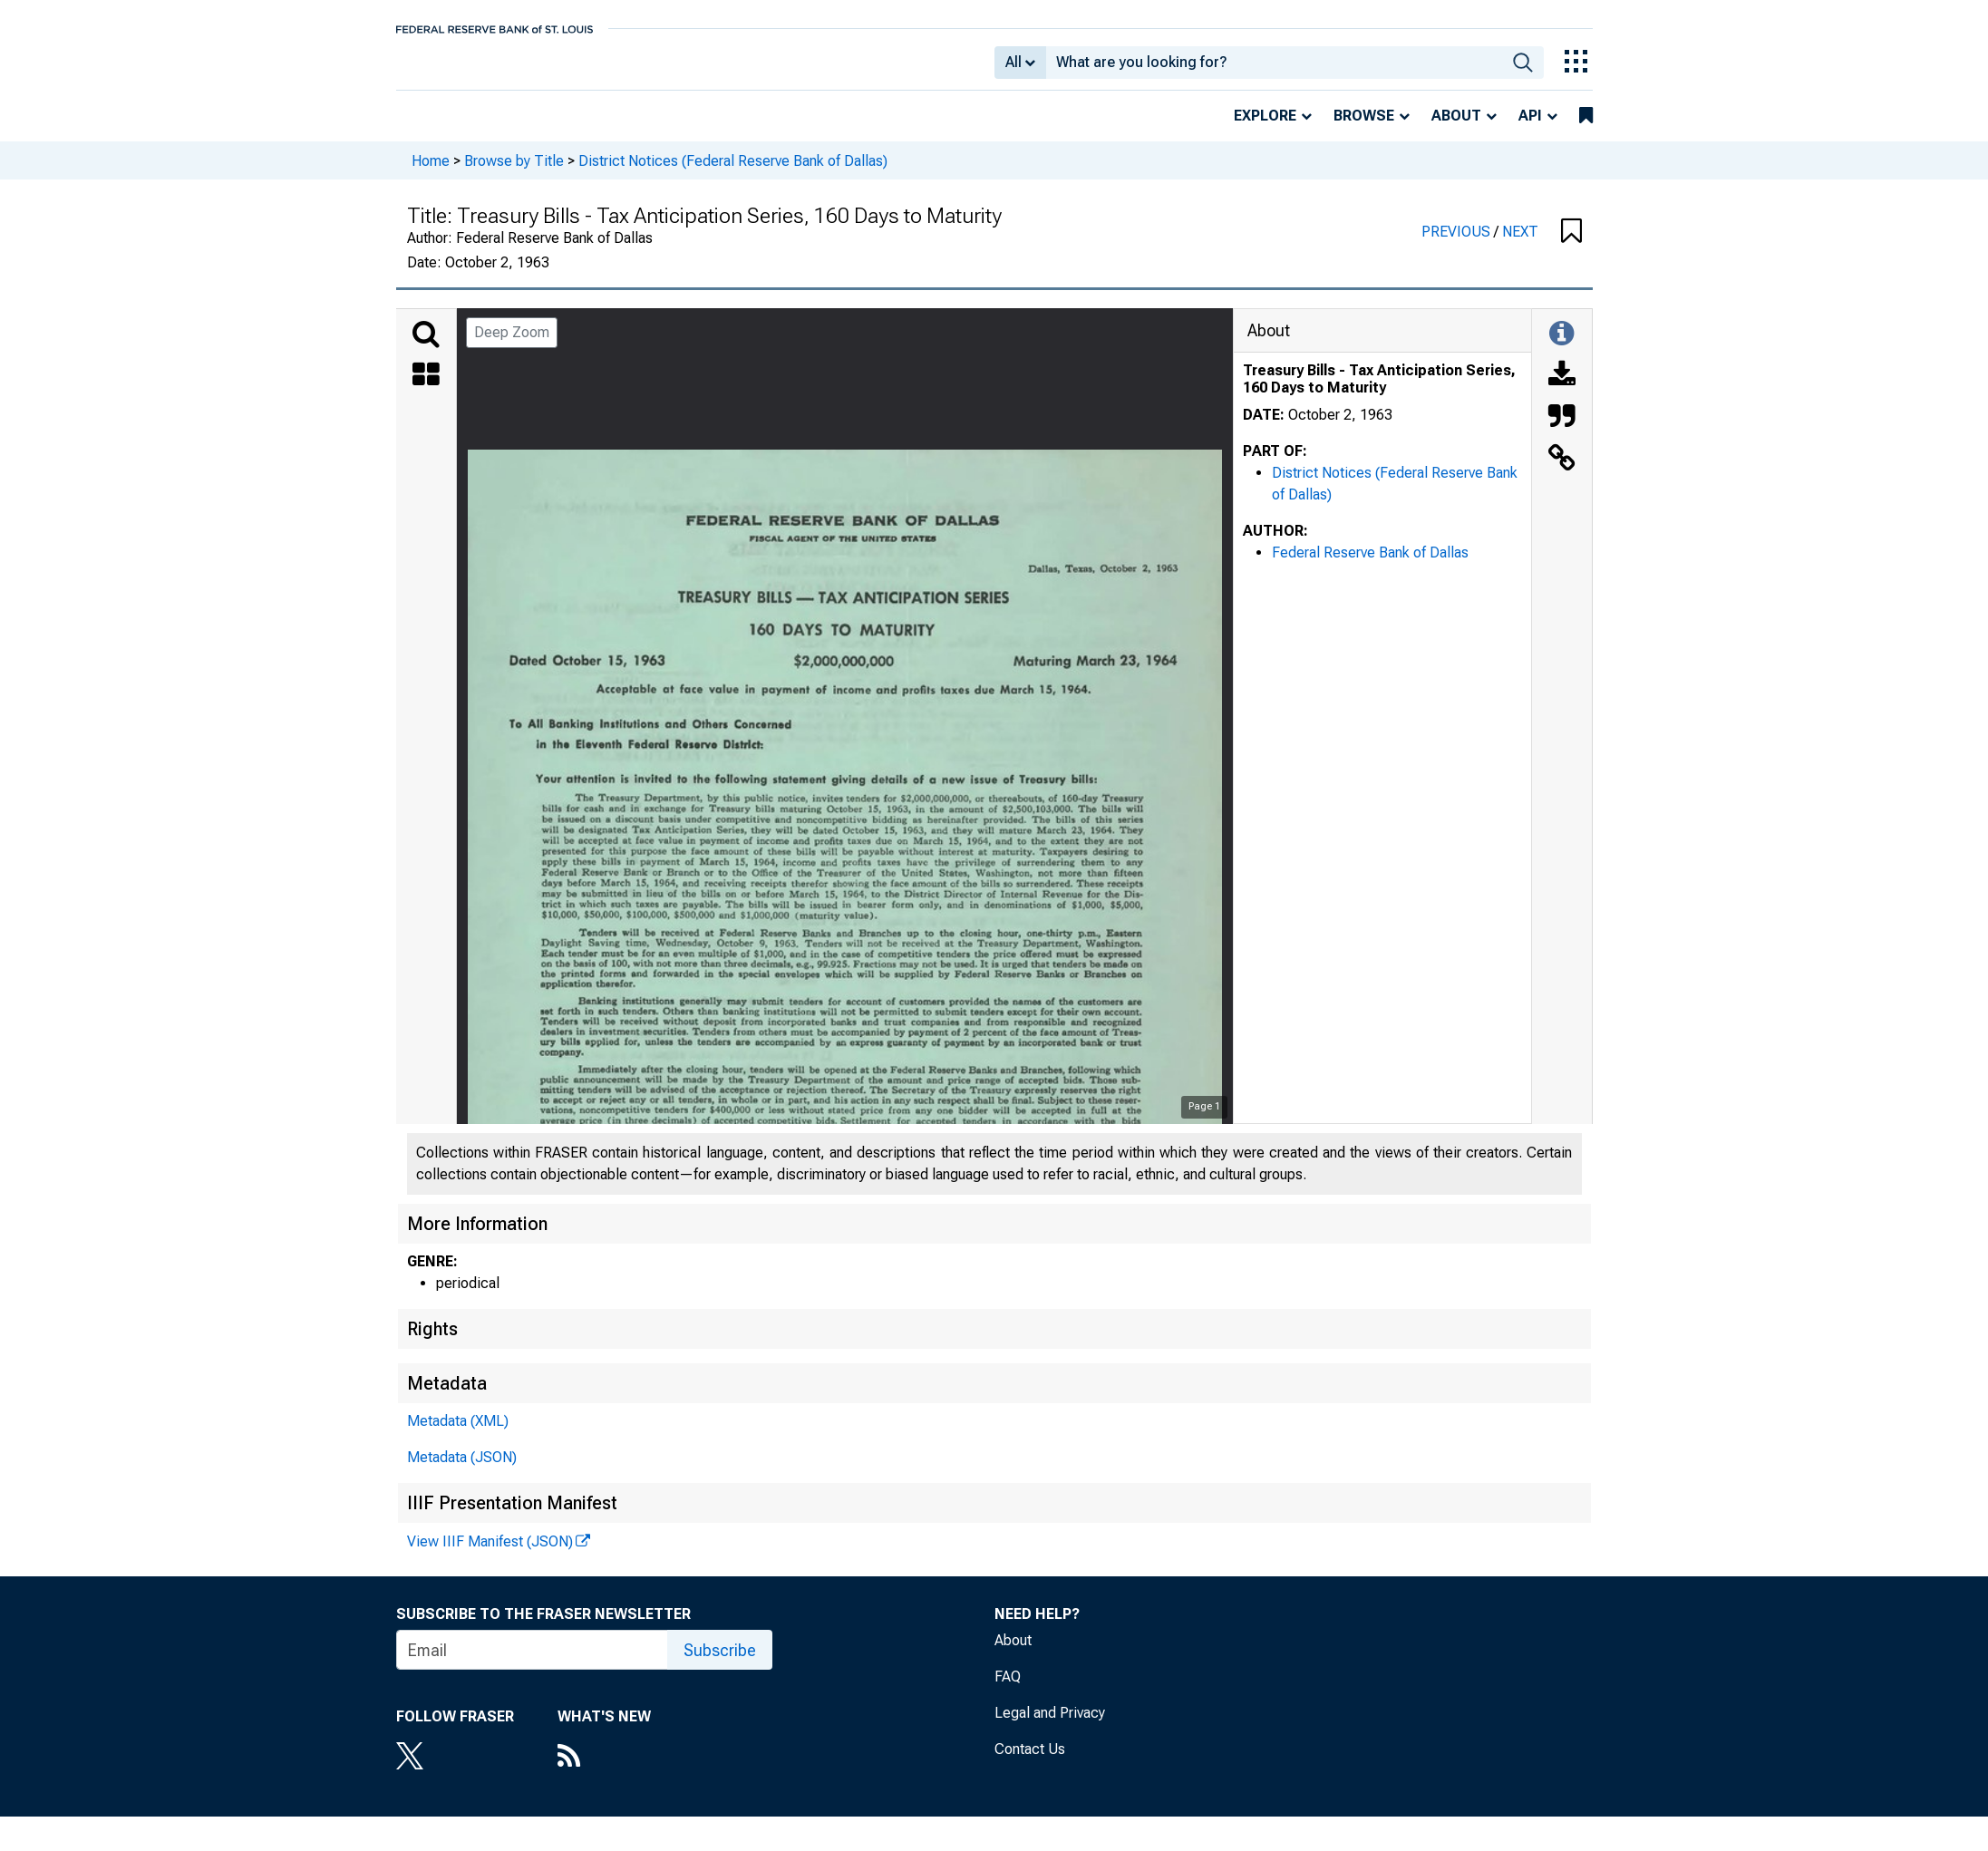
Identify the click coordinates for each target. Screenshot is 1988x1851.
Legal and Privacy (1049, 1725)
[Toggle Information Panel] (1561, 347)
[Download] (1562, 389)
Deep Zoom (511, 345)
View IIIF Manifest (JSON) (490, 1554)
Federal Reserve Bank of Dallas (1370, 565)
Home (431, 172)
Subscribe (720, 1662)
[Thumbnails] (426, 389)
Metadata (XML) (458, 1433)
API (1530, 128)
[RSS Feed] (604, 1770)
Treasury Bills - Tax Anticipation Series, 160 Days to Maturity (1379, 391)
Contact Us (1029, 1761)
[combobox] (1274, 69)
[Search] (426, 347)
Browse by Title (514, 172)
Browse (1363, 128)
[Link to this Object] (1562, 472)
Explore (1265, 128)
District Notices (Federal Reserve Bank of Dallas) (732, 172)
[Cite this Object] (1562, 430)
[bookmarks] (1586, 129)
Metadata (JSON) (462, 1469)
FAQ (1007, 1689)
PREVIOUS (1457, 244)
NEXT (1520, 244)
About (1456, 128)
